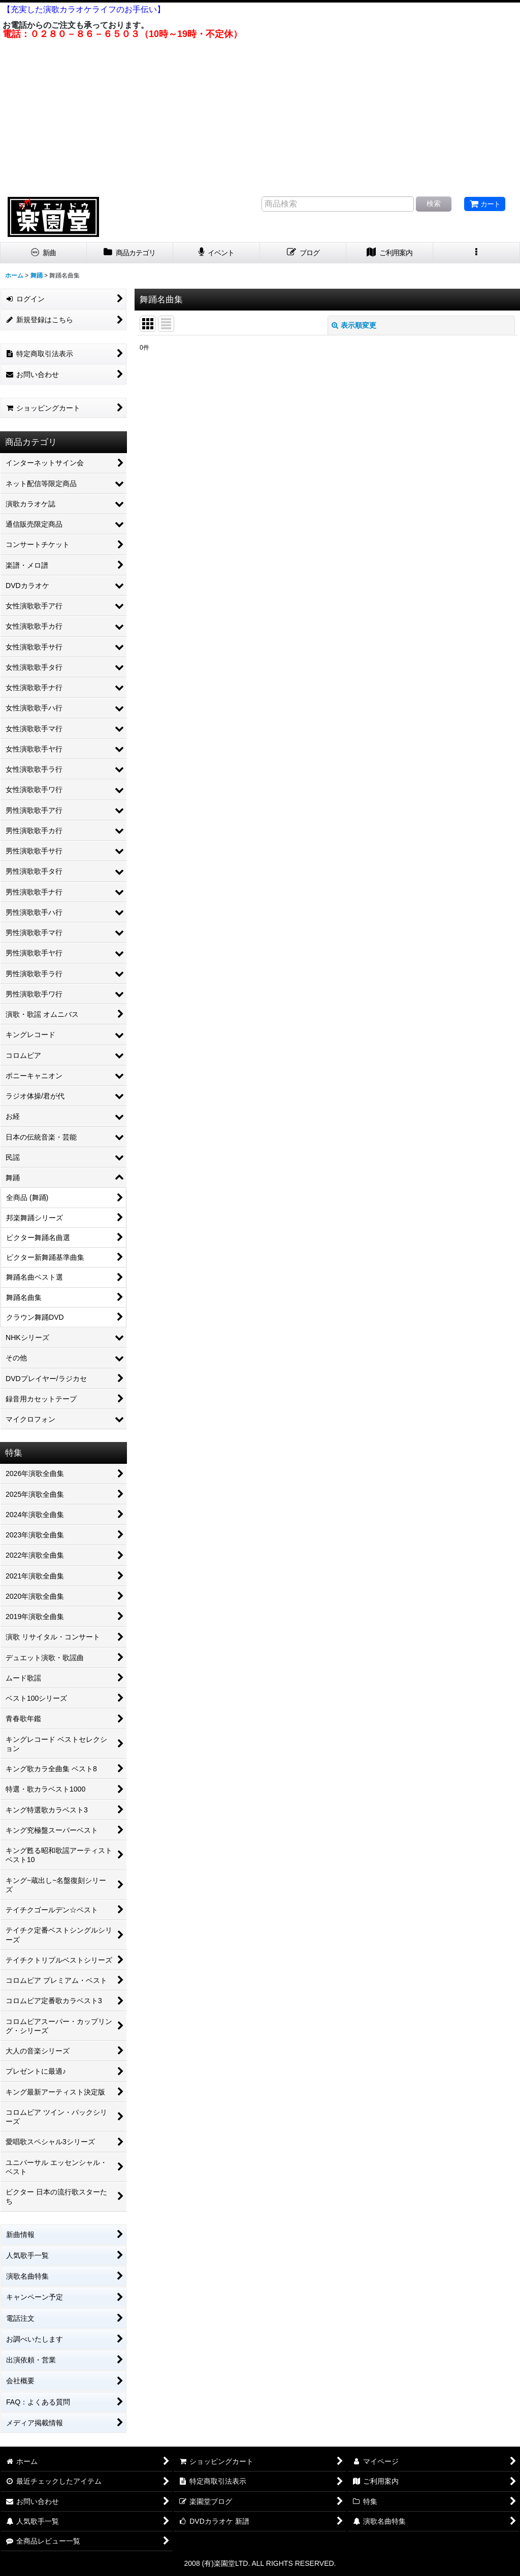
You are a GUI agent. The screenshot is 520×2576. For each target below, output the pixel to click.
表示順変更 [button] (354, 325)
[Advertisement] (260, 116)
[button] (476, 253)
